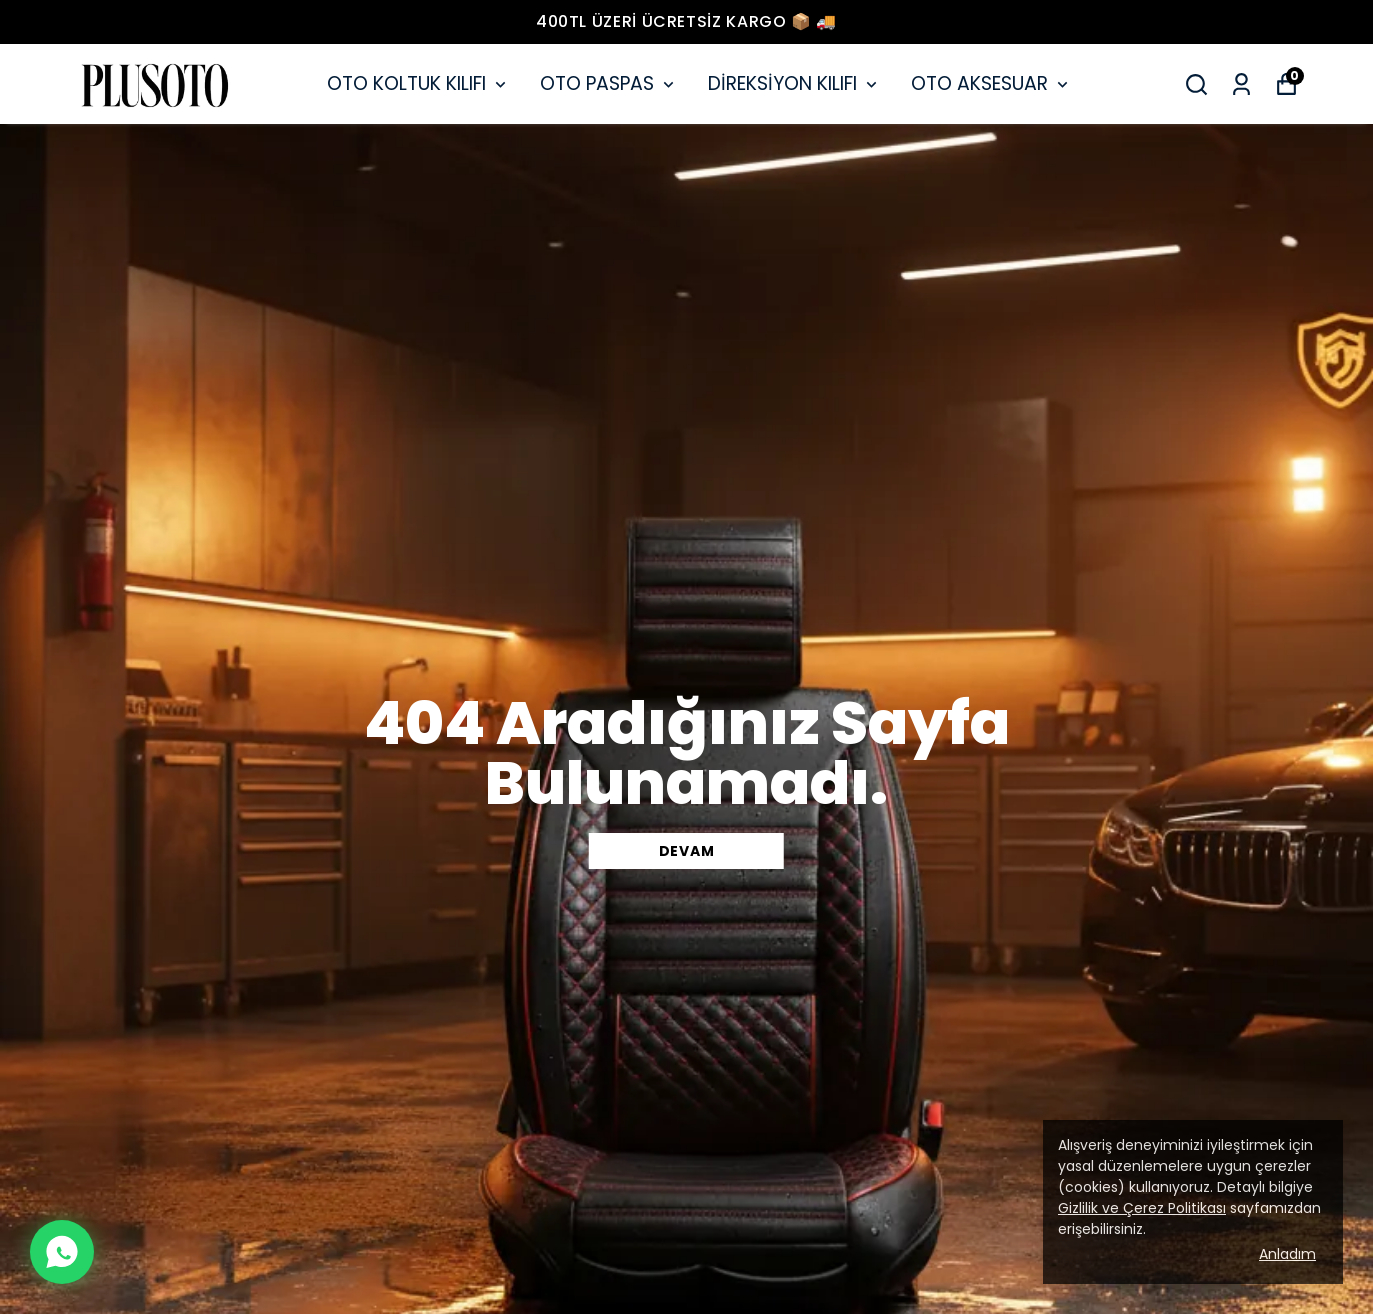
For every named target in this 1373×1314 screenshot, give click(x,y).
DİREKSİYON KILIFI (794, 83)
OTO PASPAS (609, 83)
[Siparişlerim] (1241, 84)
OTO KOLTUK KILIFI (418, 83)
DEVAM (687, 851)
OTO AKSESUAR (991, 83)
